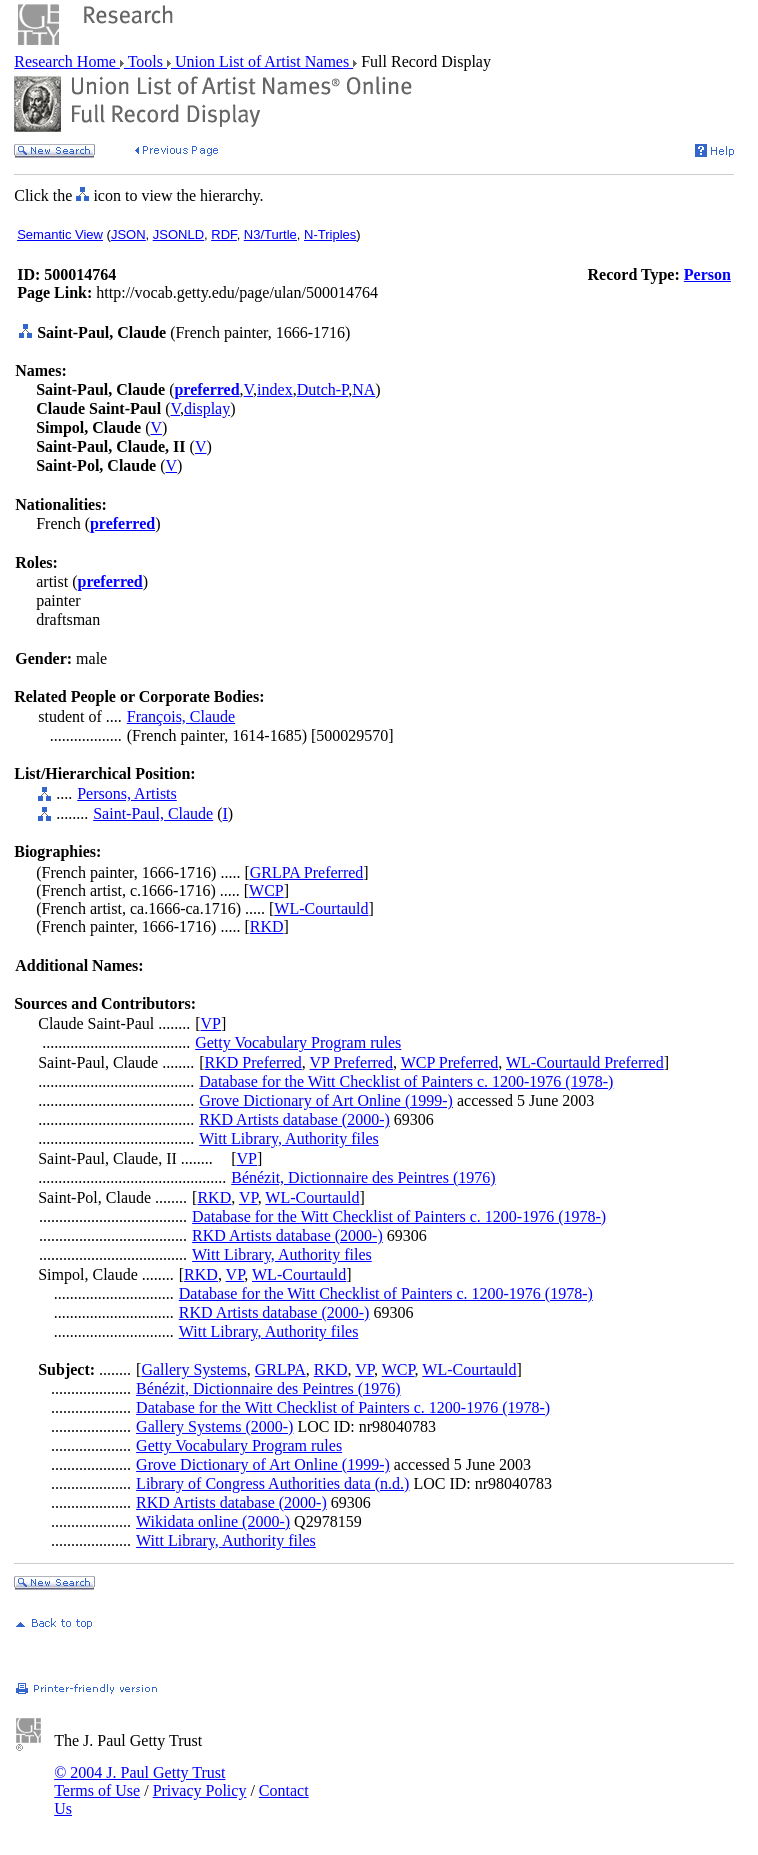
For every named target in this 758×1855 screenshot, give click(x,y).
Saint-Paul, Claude (153, 813)
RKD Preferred (253, 1062)
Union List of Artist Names (262, 61)
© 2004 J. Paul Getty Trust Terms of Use (139, 1781)
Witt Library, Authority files (289, 1138)
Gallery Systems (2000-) (214, 1426)
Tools (145, 61)
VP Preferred (351, 1062)
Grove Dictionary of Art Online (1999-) (326, 1100)
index (275, 389)
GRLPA (280, 1369)
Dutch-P (323, 389)
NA (363, 389)
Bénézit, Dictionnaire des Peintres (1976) (363, 1177)
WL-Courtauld (321, 908)
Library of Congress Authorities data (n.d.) (272, 1483)
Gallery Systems (193, 1369)
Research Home (67, 61)
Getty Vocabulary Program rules (298, 1042)
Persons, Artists (127, 793)
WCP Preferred (450, 1062)
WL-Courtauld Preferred (585, 1062)
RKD (267, 926)
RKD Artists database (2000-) (294, 1119)
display (207, 408)
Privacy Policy (200, 1790)
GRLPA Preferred (307, 872)
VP (211, 1023)
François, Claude (181, 716)
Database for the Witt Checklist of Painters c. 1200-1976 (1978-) (406, 1081)
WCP (266, 890)
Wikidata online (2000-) (213, 1521)
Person (707, 274)
